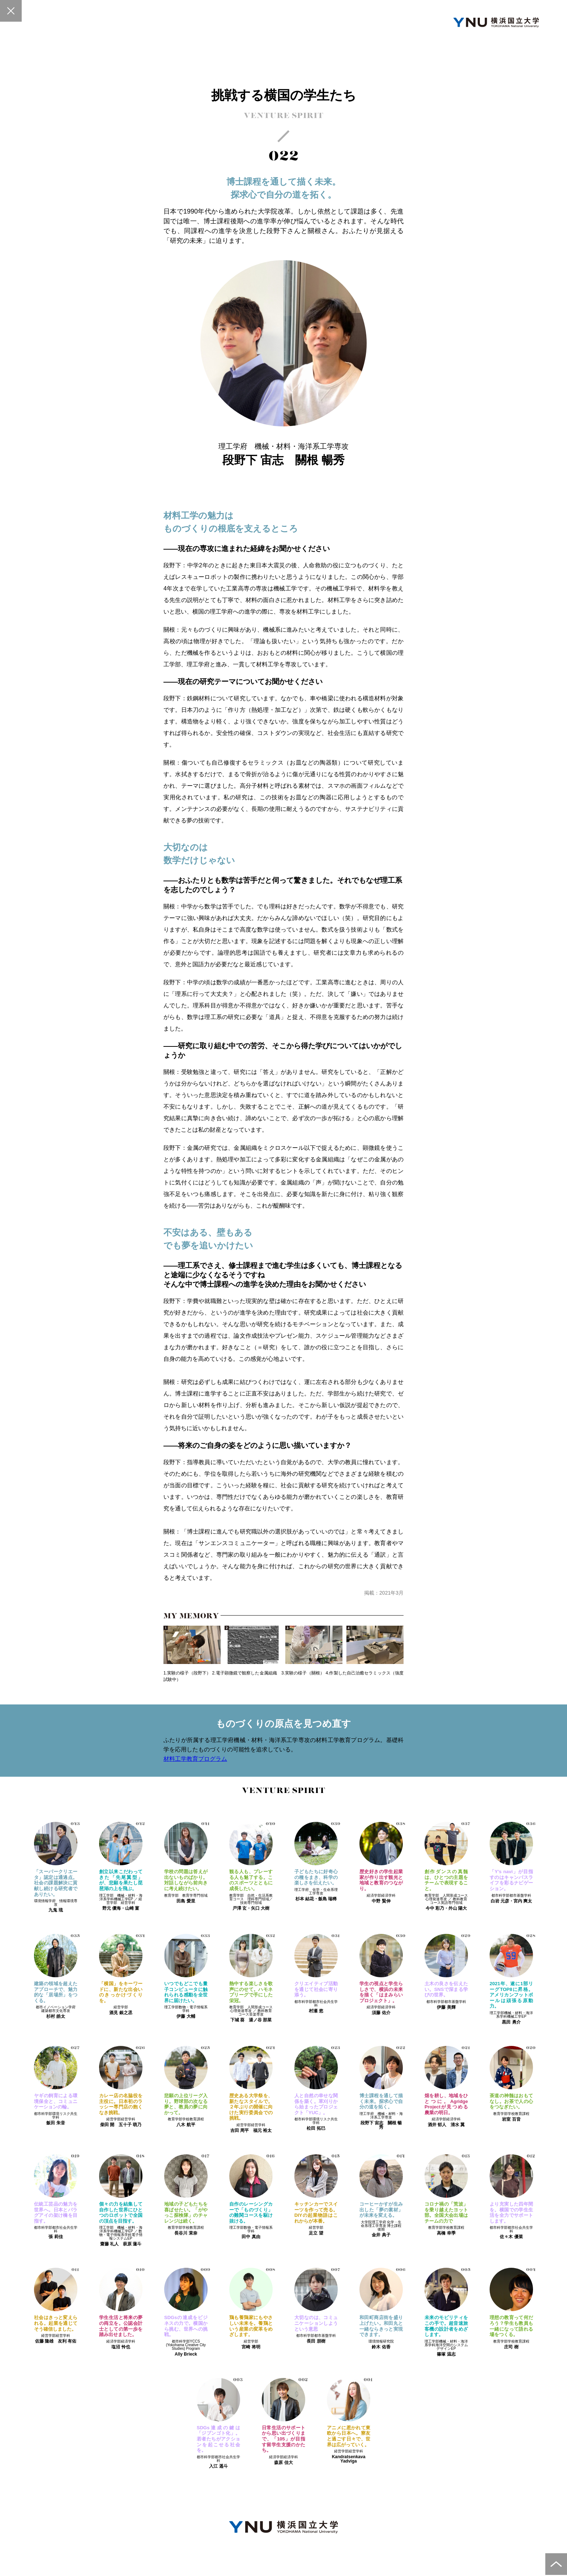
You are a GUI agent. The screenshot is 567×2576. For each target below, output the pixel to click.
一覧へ (11, 11)
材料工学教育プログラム (195, 1759)
